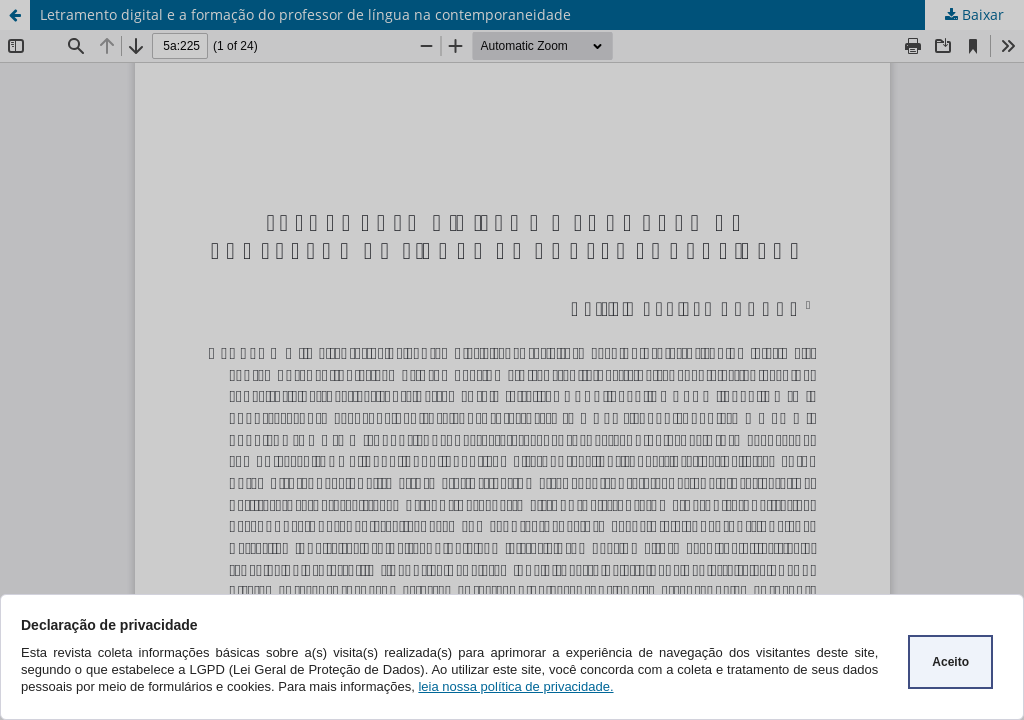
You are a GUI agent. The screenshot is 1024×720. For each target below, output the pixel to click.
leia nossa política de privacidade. (515, 686)
